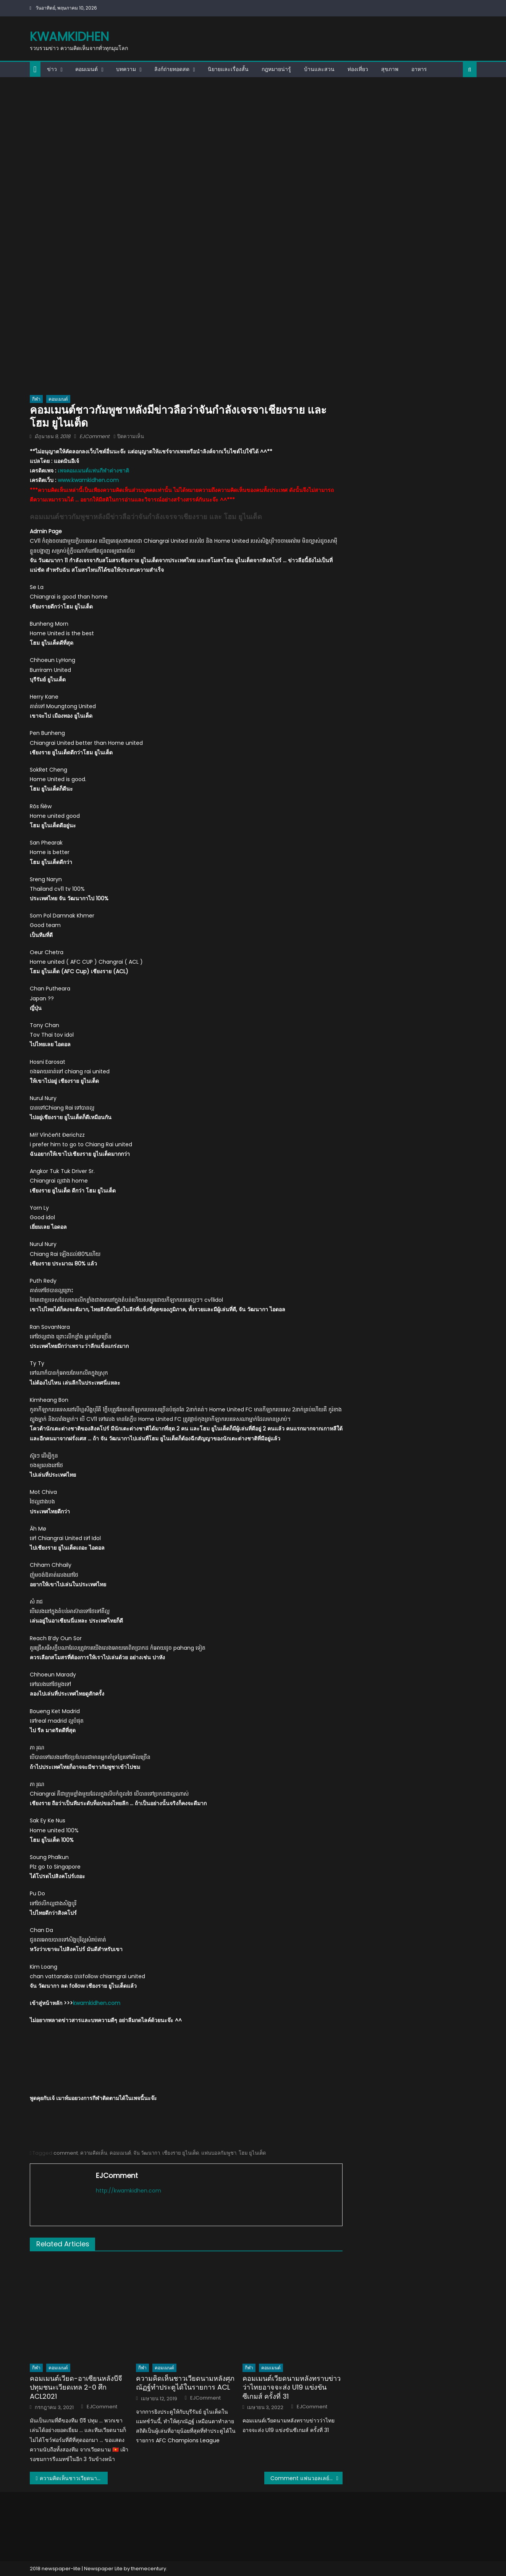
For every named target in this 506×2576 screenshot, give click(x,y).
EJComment (94, 436)
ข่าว (52, 69)
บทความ (126, 69)
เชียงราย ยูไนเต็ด (180, 2153)
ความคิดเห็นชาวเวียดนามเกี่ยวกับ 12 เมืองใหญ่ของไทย (74, 2478)
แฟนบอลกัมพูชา (218, 2153)
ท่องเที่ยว (358, 69)
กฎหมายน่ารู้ (276, 69)
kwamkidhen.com (96, 2003)
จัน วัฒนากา (146, 2153)
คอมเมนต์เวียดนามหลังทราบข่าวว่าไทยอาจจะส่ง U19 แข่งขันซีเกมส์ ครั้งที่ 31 (291, 2387)
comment (65, 2153)
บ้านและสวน (319, 69)
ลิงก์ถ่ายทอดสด (171, 69)
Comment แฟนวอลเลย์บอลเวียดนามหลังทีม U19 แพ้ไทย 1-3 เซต (306, 2478)
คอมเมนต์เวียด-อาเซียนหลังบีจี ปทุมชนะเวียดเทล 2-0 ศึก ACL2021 (76, 2387)
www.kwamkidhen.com (88, 480)
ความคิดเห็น (93, 2153)
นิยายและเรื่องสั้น (228, 69)
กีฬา (36, 399)
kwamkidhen (69, 36)
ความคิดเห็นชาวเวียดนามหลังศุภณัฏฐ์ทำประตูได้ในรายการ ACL (185, 2383)
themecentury (148, 2568)
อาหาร (419, 69)
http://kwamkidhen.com (128, 2190)
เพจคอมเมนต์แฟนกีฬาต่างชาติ (93, 470)
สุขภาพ (389, 69)
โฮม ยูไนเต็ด (252, 2153)
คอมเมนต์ (86, 69)
